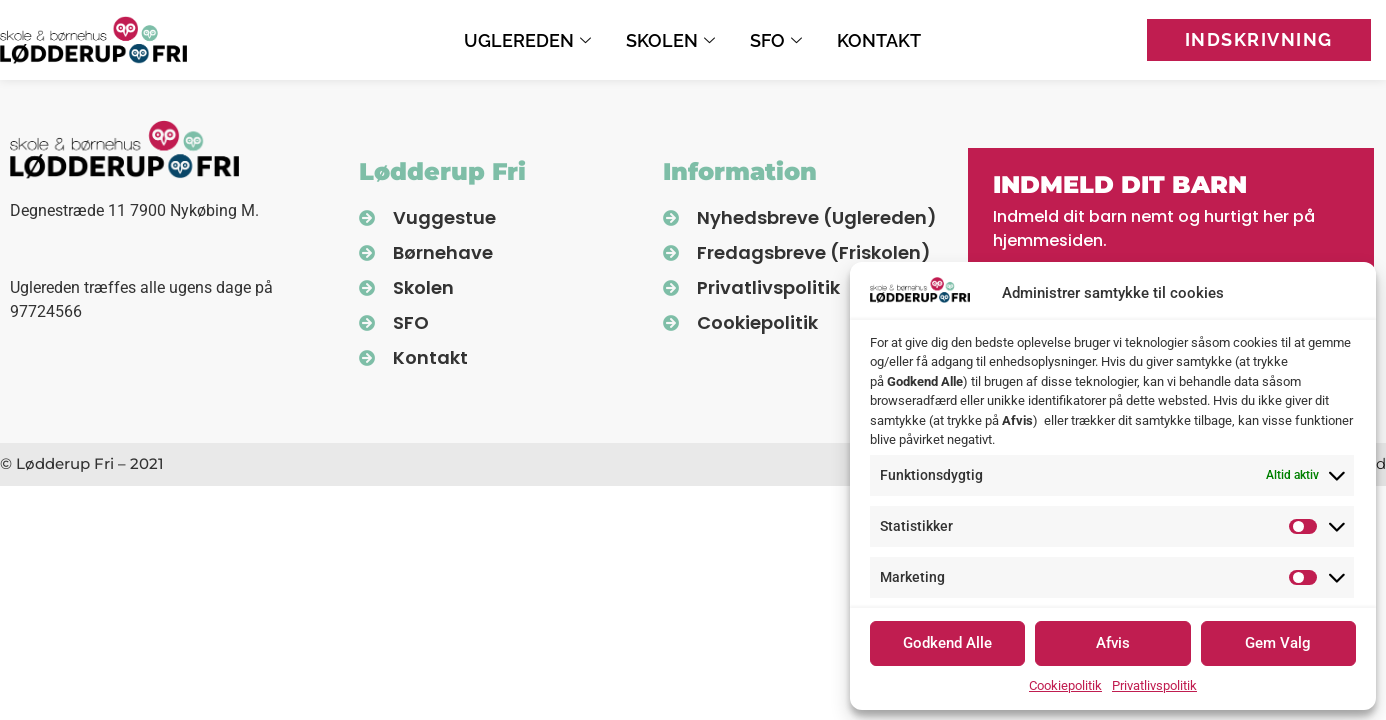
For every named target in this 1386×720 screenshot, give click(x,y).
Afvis (1113, 643)
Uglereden (530, 40)
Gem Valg (1278, 643)
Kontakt (879, 40)
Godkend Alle (947, 643)
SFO (778, 40)
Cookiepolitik (1065, 685)
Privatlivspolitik (1154, 685)
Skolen (673, 40)
